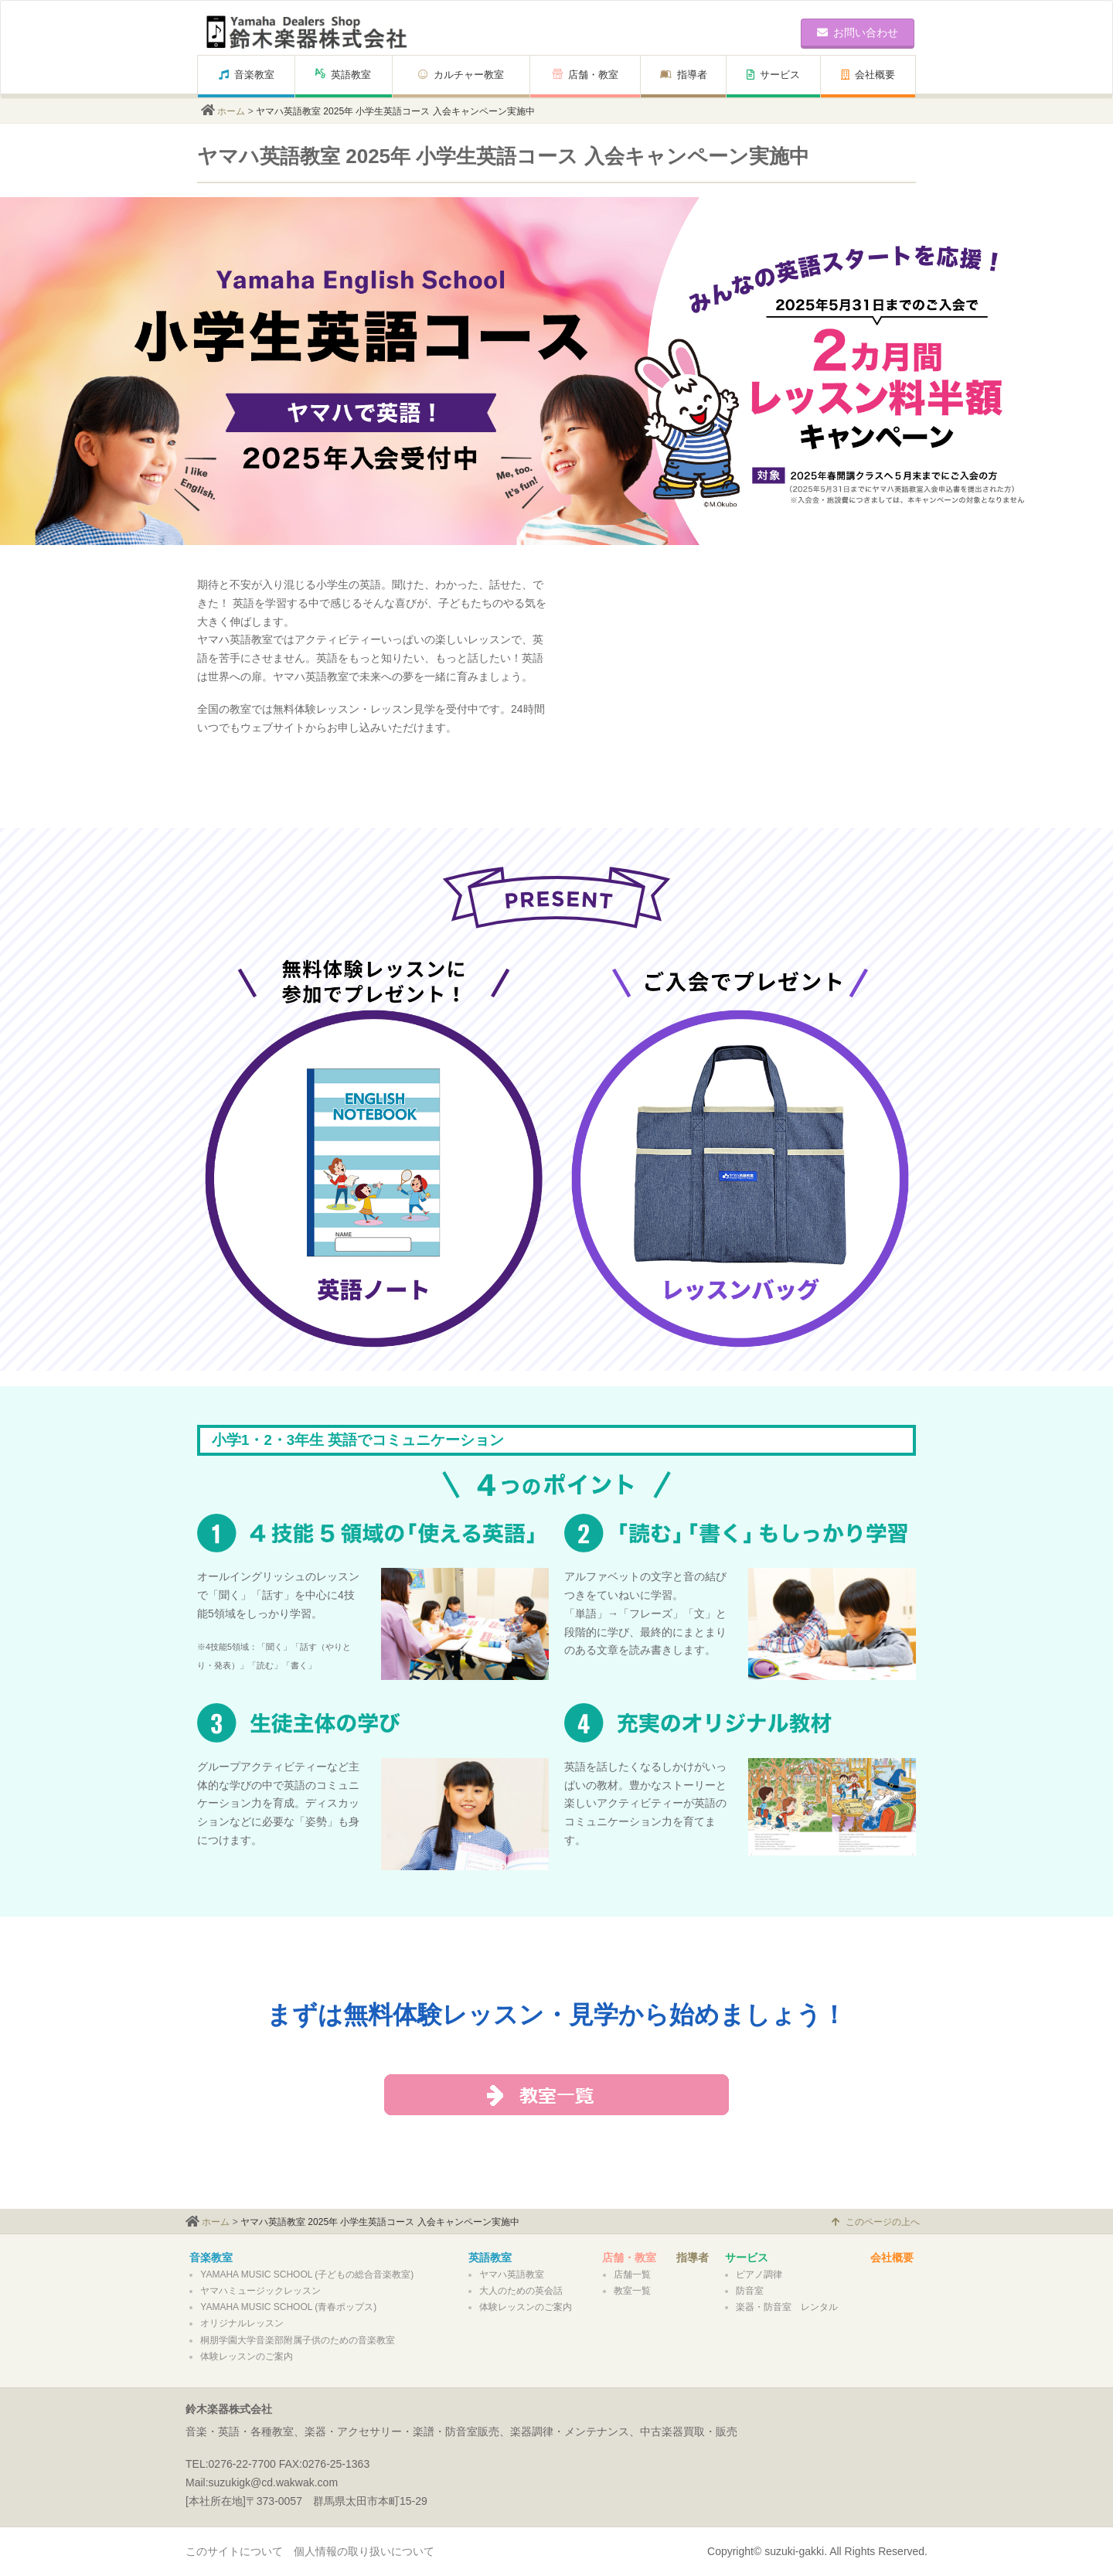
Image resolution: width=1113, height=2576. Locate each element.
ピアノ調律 (759, 2274)
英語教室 (343, 74)
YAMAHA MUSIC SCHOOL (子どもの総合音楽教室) (307, 2274)
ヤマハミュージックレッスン (260, 2290)
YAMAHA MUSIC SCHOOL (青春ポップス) (288, 2307)
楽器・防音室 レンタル (787, 2307)
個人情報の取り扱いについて (364, 2551)
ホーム (231, 111)
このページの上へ (876, 2222)
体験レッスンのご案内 (246, 2356)
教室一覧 (632, 2290)
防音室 (750, 2290)
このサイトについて (234, 2551)
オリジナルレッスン (242, 2323)
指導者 (683, 74)
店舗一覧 (632, 2274)
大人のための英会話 (521, 2290)
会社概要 (868, 74)
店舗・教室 (585, 74)
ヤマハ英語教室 (511, 2274)
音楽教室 (246, 74)
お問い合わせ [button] (857, 32)
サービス (773, 74)
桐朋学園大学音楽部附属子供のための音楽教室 (297, 2340)
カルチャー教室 (461, 74)
